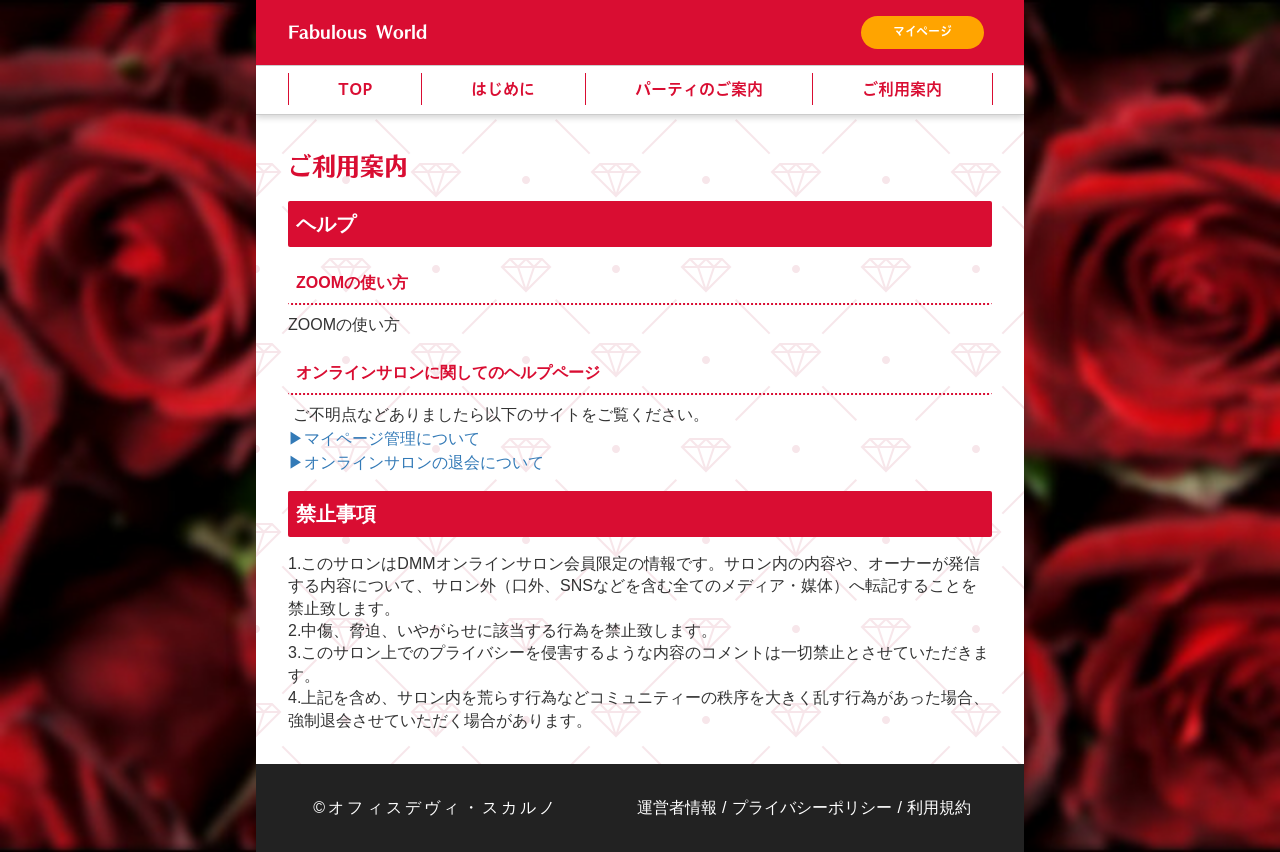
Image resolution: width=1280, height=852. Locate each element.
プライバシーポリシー (812, 807)
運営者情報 (677, 807)
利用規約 (939, 807)
